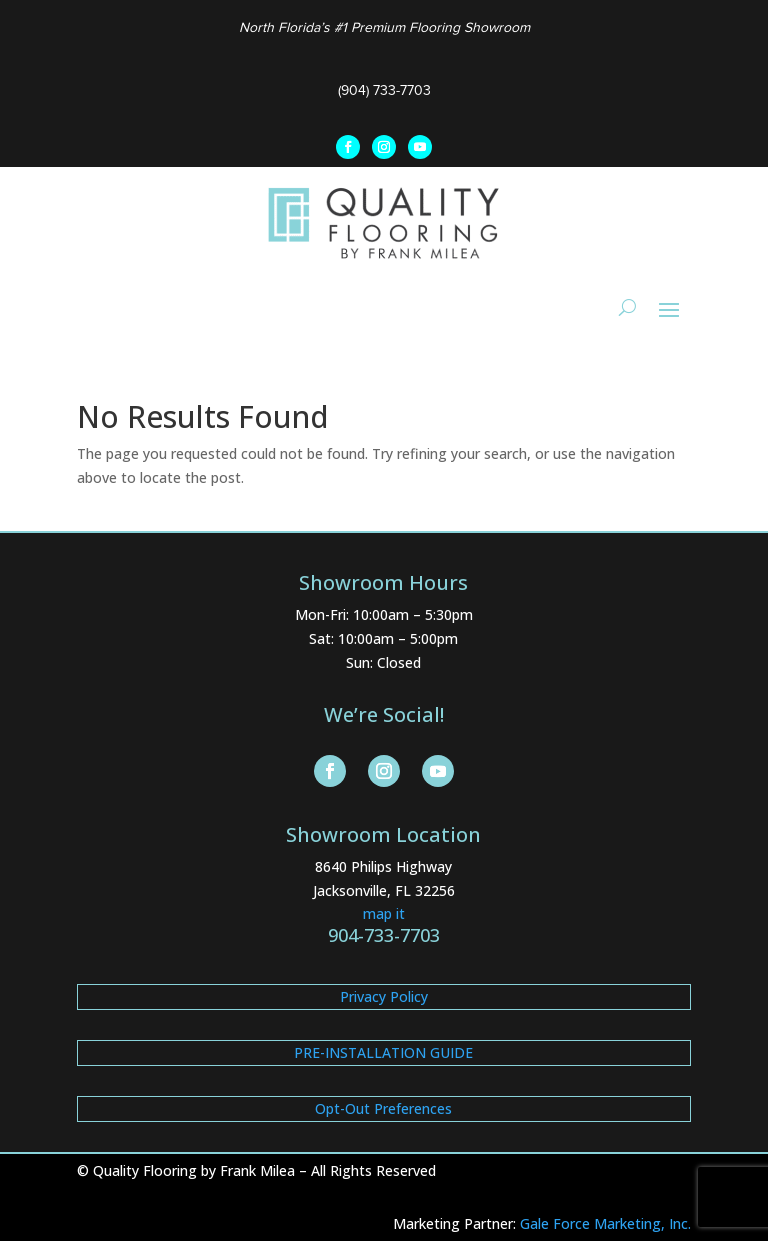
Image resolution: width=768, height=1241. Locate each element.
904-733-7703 (384, 935)
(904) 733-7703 (384, 90)
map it (384, 913)
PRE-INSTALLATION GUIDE (383, 1052)
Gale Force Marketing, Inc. (605, 1223)
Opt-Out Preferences (383, 1108)
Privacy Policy (384, 996)
